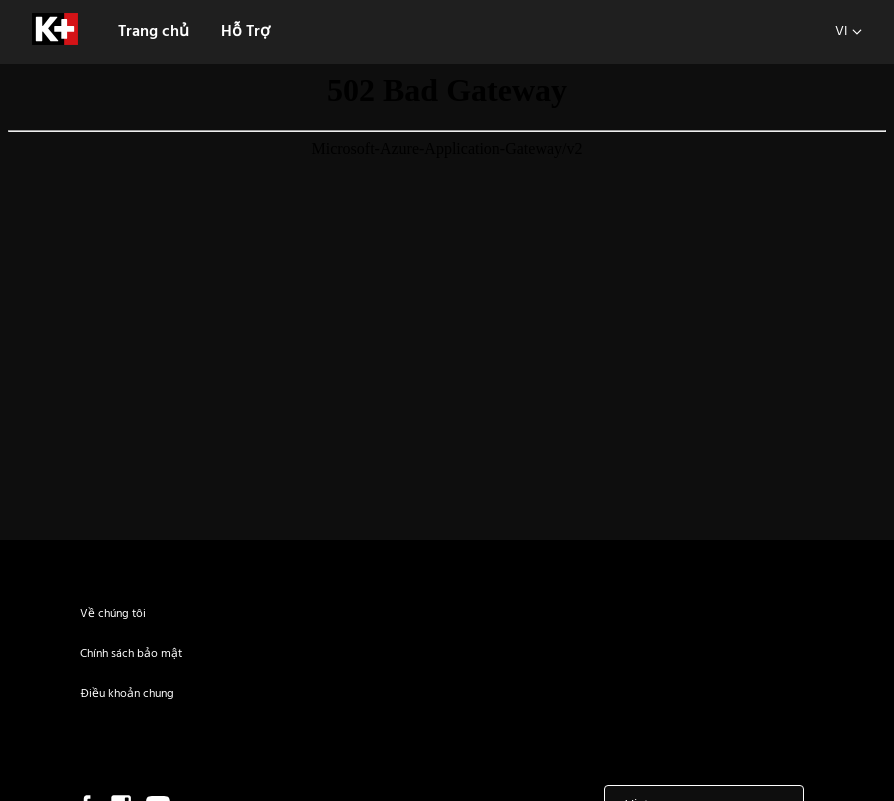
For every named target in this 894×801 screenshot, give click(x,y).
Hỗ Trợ (245, 32)
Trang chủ (153, 32)
